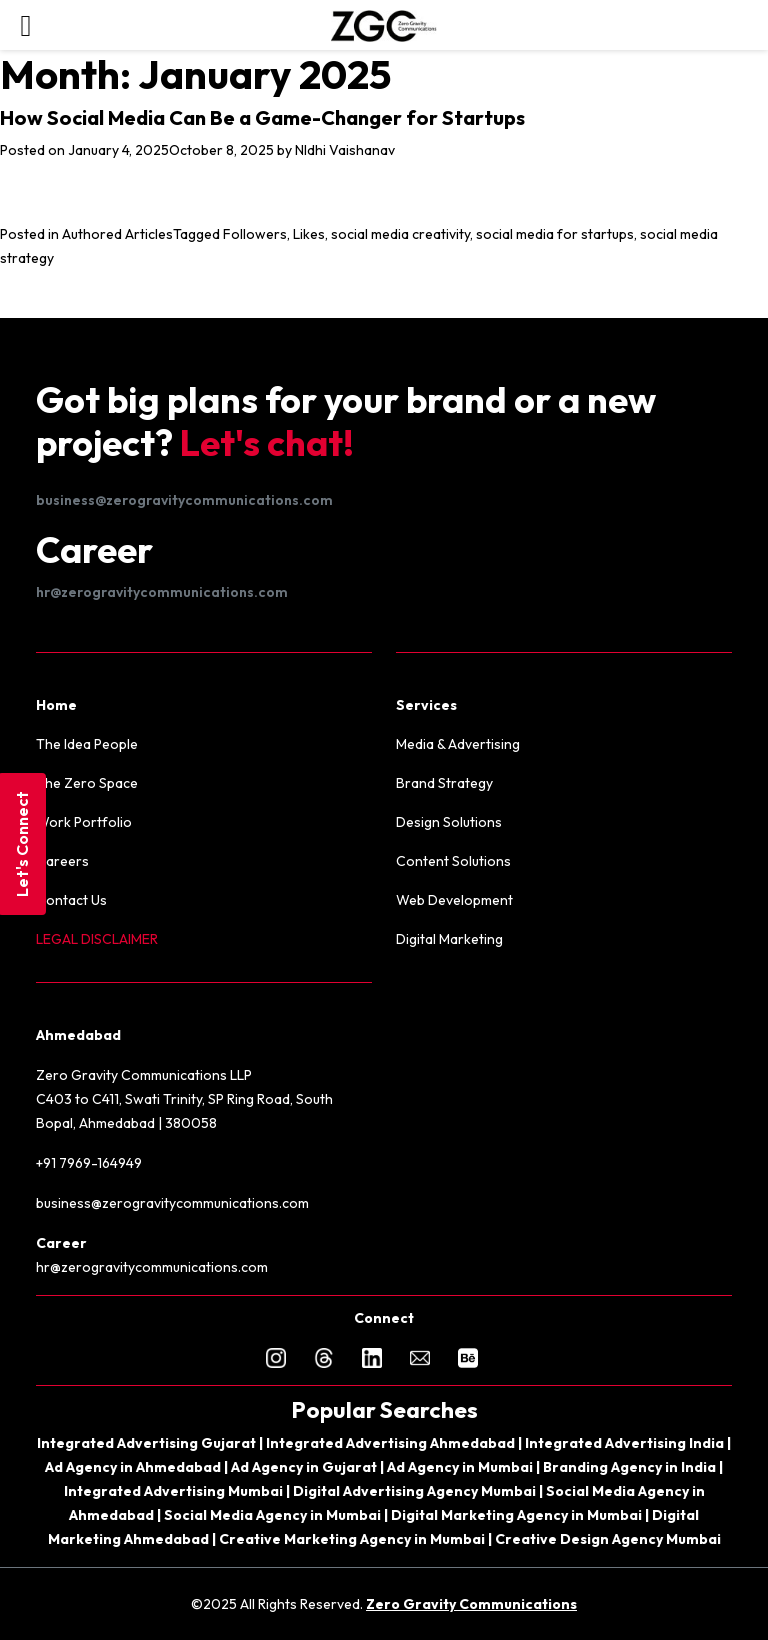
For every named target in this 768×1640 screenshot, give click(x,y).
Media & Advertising (458, 744)
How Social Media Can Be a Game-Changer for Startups (262, 117)
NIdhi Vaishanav (345, 150)
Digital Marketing (449, 939)
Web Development (454, 900)
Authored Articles (117, 234)
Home (56, 705)
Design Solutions (449, 822)
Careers (62, 861)
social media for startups (555, 234)
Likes (309, 234)
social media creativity (400, 234)
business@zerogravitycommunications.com (184, 500)
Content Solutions (453, 861)
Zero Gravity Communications (471, 1604)
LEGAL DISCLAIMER (97, 939)
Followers (255, 234)
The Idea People (87, 744)
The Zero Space (87, 783)
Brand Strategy (444, 783)
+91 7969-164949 (89, 1163)
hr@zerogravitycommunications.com (162, 592)
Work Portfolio (84, 822)
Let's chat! (267, 442)
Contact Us (71, 900)
